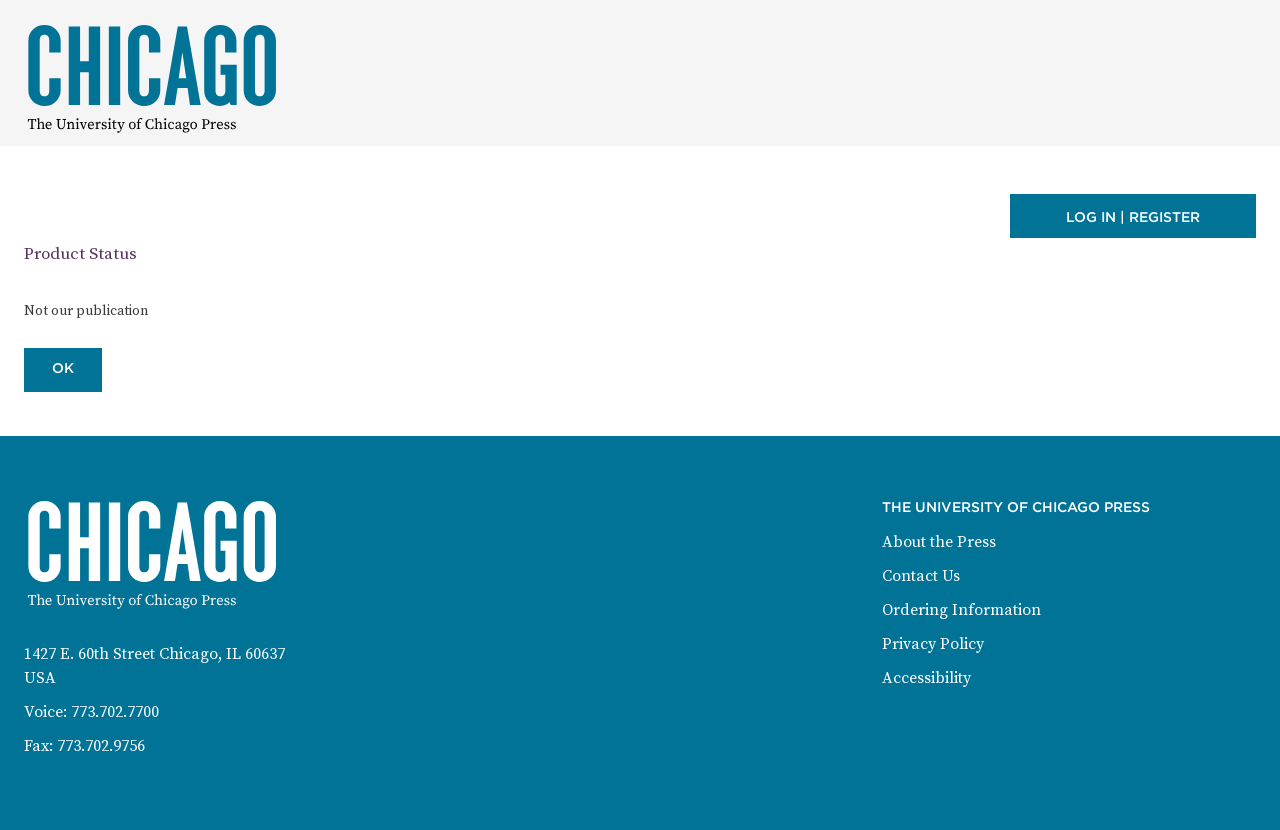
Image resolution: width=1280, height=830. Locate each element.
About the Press (939, 542)
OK (63, 368)
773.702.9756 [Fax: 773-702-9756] (101, 746)
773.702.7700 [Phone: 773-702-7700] (115, 712)
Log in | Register (1133, 217)
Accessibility (926, 678)
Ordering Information (961, 610)
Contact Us (921, 576)
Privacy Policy (933, 644)
